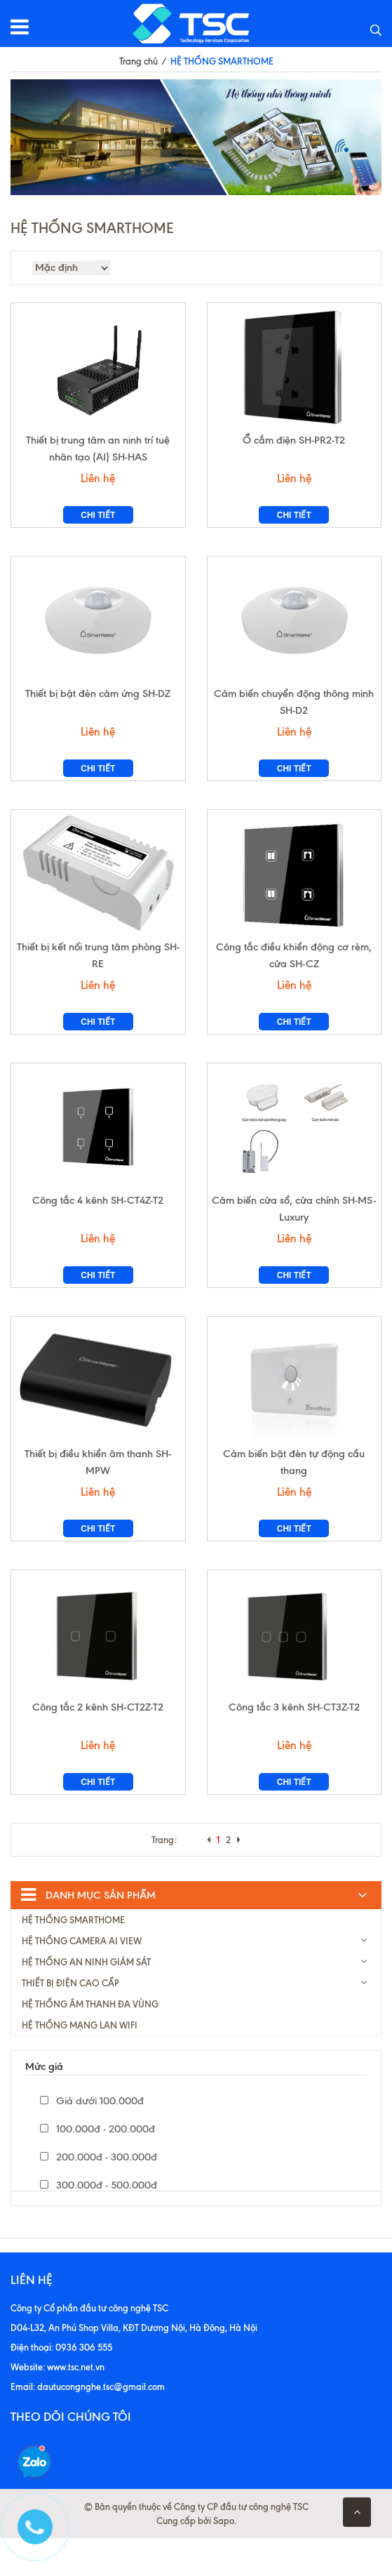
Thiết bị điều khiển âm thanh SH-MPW (98, 1493)
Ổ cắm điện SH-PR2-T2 (294, 446)
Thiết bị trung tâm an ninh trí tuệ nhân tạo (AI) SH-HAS (98, 455)
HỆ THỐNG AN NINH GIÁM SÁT (86, 1999)
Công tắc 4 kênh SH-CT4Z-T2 (97, 1225)
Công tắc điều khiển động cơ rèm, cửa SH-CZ (294, 974)
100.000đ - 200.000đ (97, 2166)
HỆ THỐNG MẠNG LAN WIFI (79, 2063)
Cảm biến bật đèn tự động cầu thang (294, 1493)
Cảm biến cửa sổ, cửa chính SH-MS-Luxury (294, 1234)
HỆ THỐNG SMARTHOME (73, 1957)
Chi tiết (98, 521)
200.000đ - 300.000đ (98, 2195)
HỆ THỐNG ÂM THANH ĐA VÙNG (90, 2041)
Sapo (223, 2558)
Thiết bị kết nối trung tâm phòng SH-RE (98, 974)
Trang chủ (138, 61)
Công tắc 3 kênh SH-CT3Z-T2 (294, 1745)
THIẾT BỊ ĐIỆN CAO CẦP (70, 2020)
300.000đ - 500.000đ (98, 2223)
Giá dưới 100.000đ (92, 2138)
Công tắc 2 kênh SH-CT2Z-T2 (97, 1745)
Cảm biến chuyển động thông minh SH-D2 (294, 714)
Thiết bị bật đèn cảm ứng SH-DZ (97, 706)
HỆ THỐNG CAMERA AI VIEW (82, 1978)
